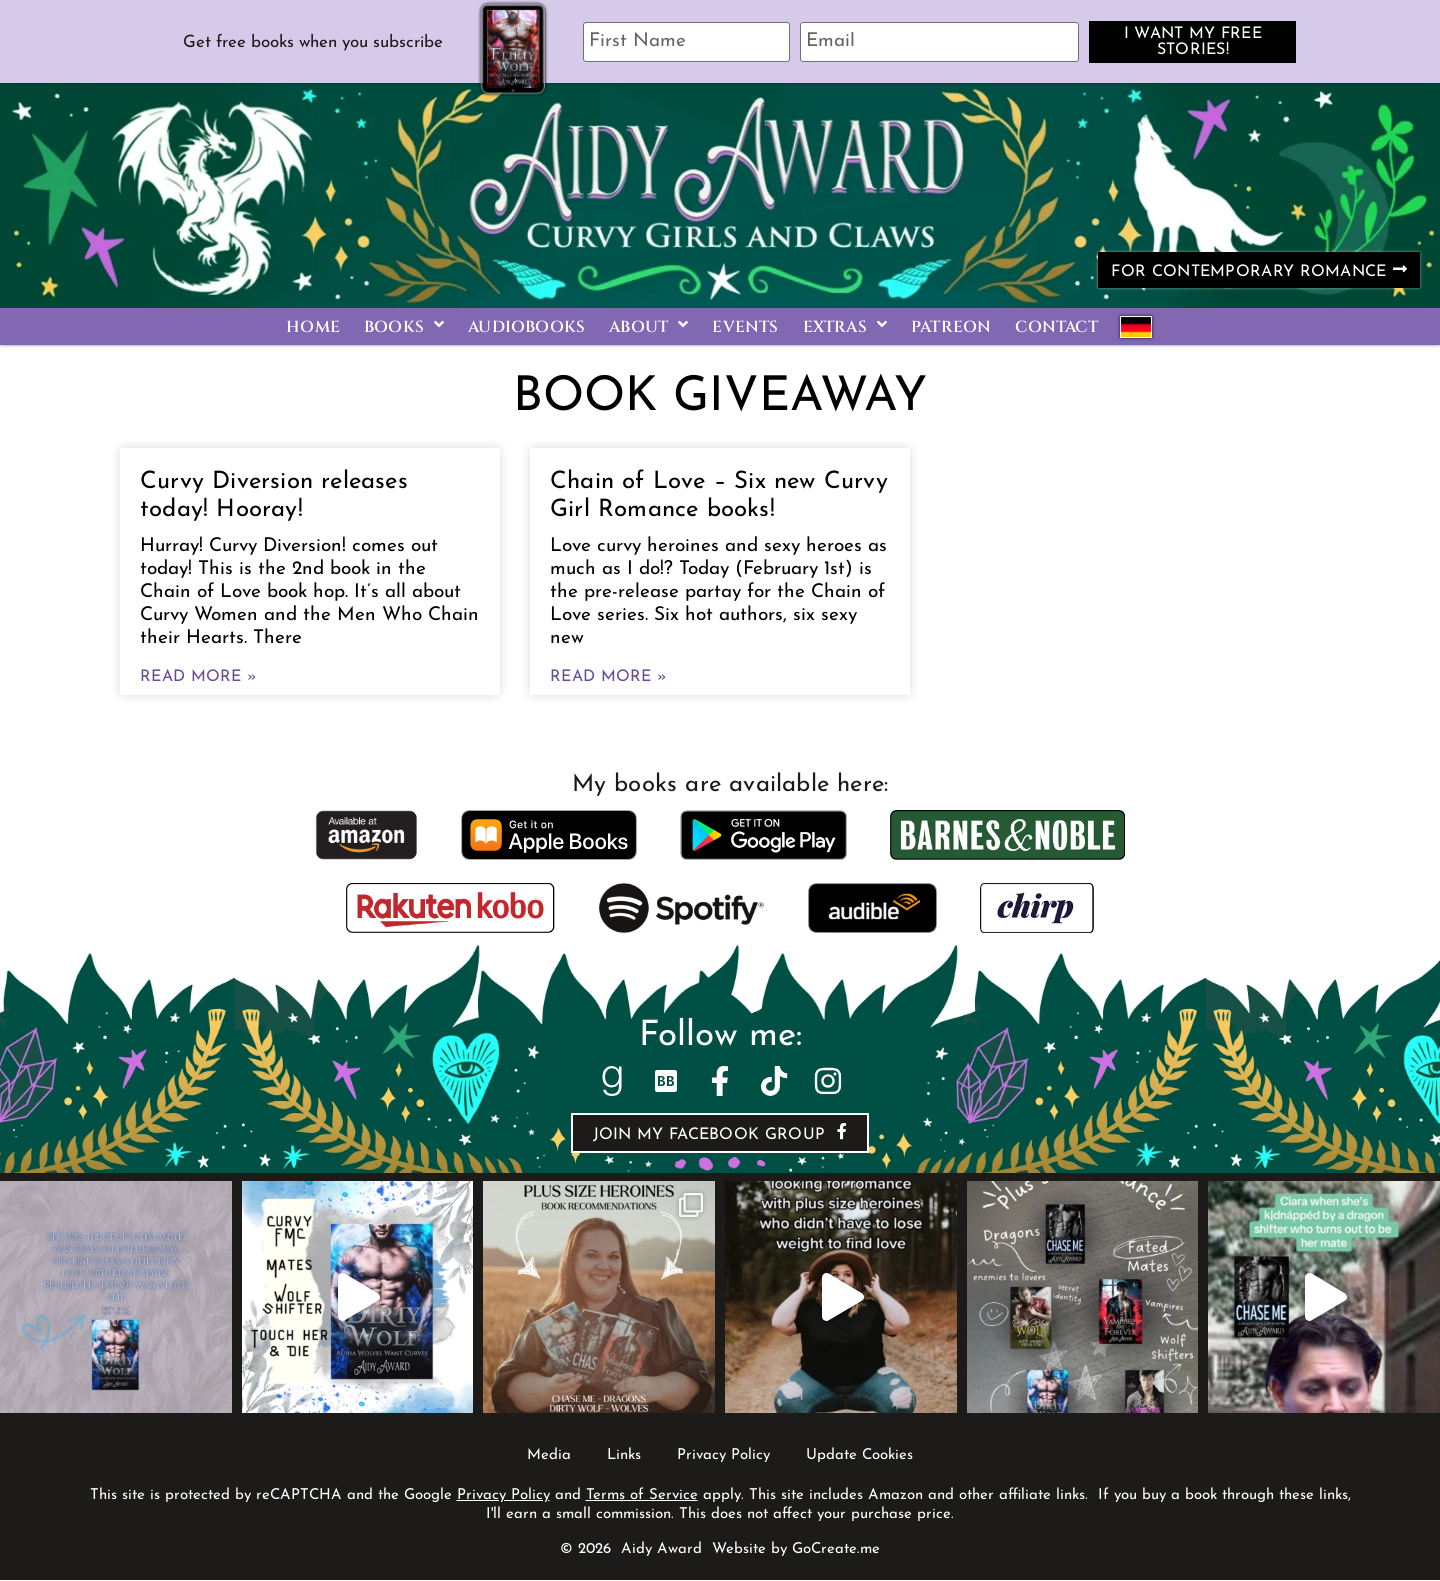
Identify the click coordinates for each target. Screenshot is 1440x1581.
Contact (1056, 327)
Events (745, 327)
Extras (845, 327)
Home (313, 327)
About (648, 327)
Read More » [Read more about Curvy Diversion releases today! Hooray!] (198, 678)
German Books (1136, 327)
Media (549, 1456)
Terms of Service (642, 1496)
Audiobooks (526, 327)
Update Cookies (859, 1456)
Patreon (951, 327)
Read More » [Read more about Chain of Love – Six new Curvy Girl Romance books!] (608, 678)
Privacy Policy (723, 1456)
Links (624, 1456)
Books (404, 327)
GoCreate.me (836, 1550)
